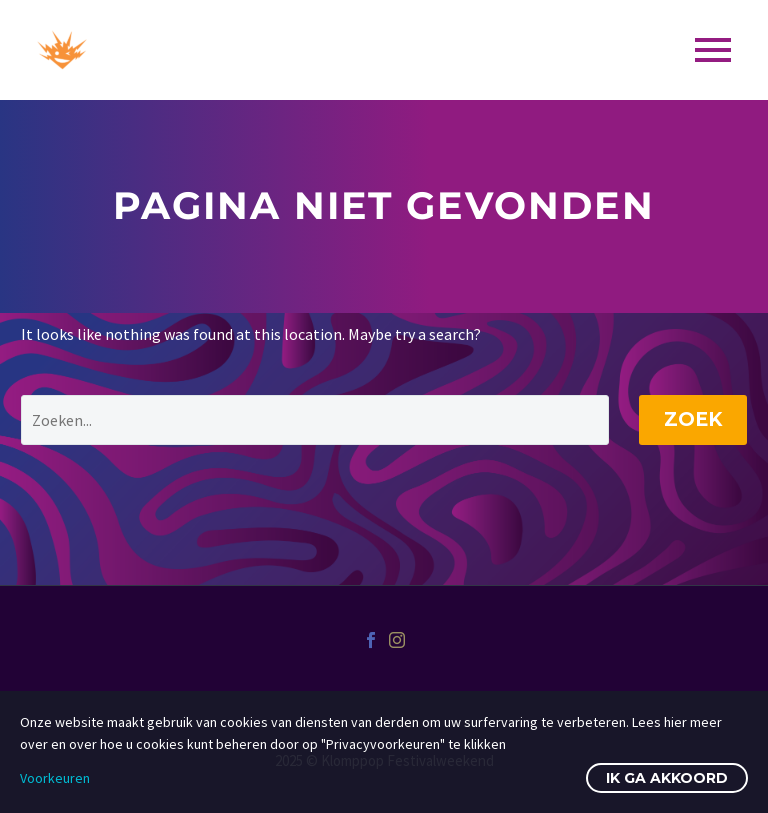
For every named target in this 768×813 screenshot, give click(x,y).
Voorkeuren (55, 778)
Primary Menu (713, 50)
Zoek (693, 419)
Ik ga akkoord (667, 778)
